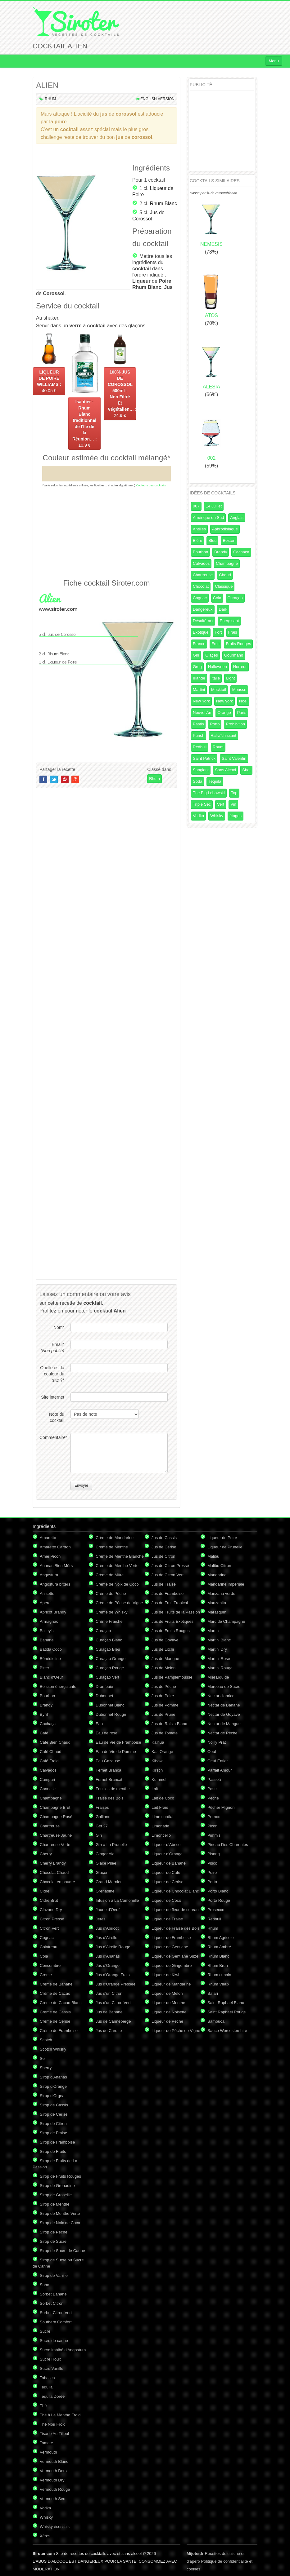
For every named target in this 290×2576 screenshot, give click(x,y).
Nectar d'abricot (221, 1695)
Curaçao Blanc (109, 1640)
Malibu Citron (219, 1565)
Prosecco (215, 1909)
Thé (43, 2405)
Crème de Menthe (112, 1547)
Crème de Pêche (111, 1593)
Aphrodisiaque (225, 529)
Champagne (227, 563)
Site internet (52, 1397)
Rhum (50, 99)
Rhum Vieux (218, 1984)
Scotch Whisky (53, 2049)
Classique (224, 586)
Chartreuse (203, 575)
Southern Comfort (56, 2322)
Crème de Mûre (110, 1575)
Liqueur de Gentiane (170, 1947)
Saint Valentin (234, 758)
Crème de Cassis (55, 2012)
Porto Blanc (217, 1891)
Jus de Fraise (164, 1584)
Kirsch (157, 1770)
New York (201, 701)
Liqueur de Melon (167, 1993)
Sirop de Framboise (57, 2142)
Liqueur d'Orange (167, 1854)
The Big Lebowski (209, 792)
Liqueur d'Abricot (167, 1844)
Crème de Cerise (55, 2021)
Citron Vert (49, 1928)
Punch (198, 735)
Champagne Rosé (56, 1816)
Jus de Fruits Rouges (171, 1630)
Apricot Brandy (53, 1612)
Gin (196, 655)
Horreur (240, 666)
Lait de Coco (163, 1798)
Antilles (199, 529)
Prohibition (235, 724)
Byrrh (44, 1714)
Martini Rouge (220, 1668)
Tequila (214, 781)
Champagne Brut (55, 1807)
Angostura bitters (55, 1584)
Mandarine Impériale (225, 1584)
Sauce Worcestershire (227, 2030)
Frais (232, 632)
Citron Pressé (52, 1919)
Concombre (50, 1965)
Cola (217, 597)
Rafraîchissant (223, 735)
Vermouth (48, 2452)
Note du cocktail (56, 1417)
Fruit (215, 643)
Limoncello (161, 1835)
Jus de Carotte (109, 2030)
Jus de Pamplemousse (172, 1677)
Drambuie (104, 1686)
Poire (212, 1872)
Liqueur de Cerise (168, 1881)
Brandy (220, 552)
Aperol (46, 1602)
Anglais (236, 517)
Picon (212, 1826)
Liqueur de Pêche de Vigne (176, 2030)
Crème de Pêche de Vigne (119, 1602)
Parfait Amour (219, 1770)
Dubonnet (104, 1695)
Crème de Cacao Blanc (60, 2002)
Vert (220, 804)
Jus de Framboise (168, 1593)
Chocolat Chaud (54, 1872)
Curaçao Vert (107, 1677)
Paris (242, 712)
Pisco (212, 1863)
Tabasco (47, 2377)
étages (235, 815)
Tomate (46, 2443)
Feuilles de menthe (113, 1788)
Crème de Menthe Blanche (120, 1556)
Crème (46, 1974)
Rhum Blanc (163, 203)
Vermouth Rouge (55, 2489)
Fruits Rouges (238, 643)
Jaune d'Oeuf (108, 1909)
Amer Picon (50, 1556)
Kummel (159, 1779)
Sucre (45, 2331)
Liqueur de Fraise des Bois (176, 1928)
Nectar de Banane (223, 1705)
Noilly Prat (216, 1742)
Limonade (160, 1826)
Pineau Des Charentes (227, 1844)
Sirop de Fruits (53, 2151)
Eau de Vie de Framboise (118, 1742)
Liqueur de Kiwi (165, 1974)
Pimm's (213, 1835)
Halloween (217, 666)
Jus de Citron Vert (168, 1575)
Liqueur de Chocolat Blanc (175, 1891)
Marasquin (216, 1612)
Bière (197, 540)
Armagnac (49, 1621)
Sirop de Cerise (54, 2114)
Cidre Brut (49, 1900)
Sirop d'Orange (53, 2086)
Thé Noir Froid (53, 2424)
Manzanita (216, 1602)
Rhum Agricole (220, 1937)
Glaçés (211, 655)
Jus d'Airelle (106, 1937)
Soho (44, 2284)
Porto (215, 724)
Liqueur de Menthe (168, 2002)
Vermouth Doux (54, 2470)
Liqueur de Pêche (167, 2021)
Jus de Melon (163, 1668)
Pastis (198, 724)
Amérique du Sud (208, 517)
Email (52, 1347)
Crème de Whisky (112, 1612)
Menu (274, 61)
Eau (99, 1723)
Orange (224, 712)
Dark (223, 609)
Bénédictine (50, 1658)
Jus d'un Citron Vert (113, 2002)
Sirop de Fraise (53, 2133)
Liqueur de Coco (166, 1900)
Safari (212, 1993)
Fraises (102, 1807)
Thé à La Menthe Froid (60, 2415)
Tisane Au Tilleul (54, 2433)
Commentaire (51, 1437)
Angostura (49, 1575)
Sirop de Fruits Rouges (60, 2176)
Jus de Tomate (165, 1733)
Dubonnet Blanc (110, 1705)
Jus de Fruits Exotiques (172, 1621)
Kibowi (157, 1761)
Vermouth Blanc (54, 2461)
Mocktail (218, 689)
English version (157, 99)
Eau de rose (106, 1733)
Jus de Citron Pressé (170, 1565)
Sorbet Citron (52, 2303)
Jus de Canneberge (113, 2021)
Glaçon (102, 1872)
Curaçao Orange (110, 1658)
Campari (47, 1779)
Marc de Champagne (226, 1621)
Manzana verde (221, 1593)
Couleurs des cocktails (151, 485)
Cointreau (48, 1947)
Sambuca (215, 2021)
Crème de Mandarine (115, 1537)
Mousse (239, 689)
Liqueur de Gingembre (172, 1965)
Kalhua (158, 1742)
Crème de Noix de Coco (117, 1584)
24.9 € (122, 394)
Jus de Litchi (163, 1649)
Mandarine (216, 1575)
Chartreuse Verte (55, 1844)
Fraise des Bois (110, 1798)
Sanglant (201, 770)
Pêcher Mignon (220, 1807)
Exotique (201, 632)
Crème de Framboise (59, 2030)
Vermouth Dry (52, 2480)
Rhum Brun (217, 1965)
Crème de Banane (56, 1984)
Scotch (46, 2040)
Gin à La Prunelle (111, 1844)
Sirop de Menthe (54, 2204)
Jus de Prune (163, 1714)
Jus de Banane (109, 2012)
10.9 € (84, 423)
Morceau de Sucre (223, 1686)
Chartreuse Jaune (56, 1835)
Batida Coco (51, 1649)
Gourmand (233, 655)
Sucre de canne (54, 2340)
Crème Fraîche (109, 1621)
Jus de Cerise (164, 1547)
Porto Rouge (218, 1900)
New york (224, 701)
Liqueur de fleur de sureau (175, 1909)
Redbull (199, 747)
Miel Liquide (218, 1677)
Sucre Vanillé (51, 2368)
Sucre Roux (50, 2359)
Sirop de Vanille (54, 2275)
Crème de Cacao (55, 1993)
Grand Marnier (109, 1881)
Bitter (44, 1668)
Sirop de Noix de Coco (60, 2222)
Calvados (201, 563)
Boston (229, 540)
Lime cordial (162, 1816)
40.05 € (49, 381)
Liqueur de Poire (222, 1537)
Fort (218, 632)
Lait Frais (160, 1807)
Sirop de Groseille (56, 2195)
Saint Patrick (204, 758)
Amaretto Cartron (55, 1547)
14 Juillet (214, 506)
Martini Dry (217, 1649)
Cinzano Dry (51, 1909)
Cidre (44, 1891)
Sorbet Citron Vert (56, 2312)
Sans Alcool (225, 770)
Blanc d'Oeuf (51, 1677)
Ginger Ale (105, 1854)
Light (230, 678)
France (199, 643)
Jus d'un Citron (109, 1993)
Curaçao (235, 597)
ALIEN (47, 85)
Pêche (213, 1798)
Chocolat (201, 586)
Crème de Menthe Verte (117, 1565)
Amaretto (48, 1537)
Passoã (214, 1779)
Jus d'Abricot (107, 1928)
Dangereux (203, 609)
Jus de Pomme (165, 1705)
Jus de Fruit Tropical (170, 1602)
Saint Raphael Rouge (226, 2012)
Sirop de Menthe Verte (60, 2213)
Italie (215, 678)
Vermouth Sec (52, 2498)
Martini (199, 689)
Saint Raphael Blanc (225, 2002)
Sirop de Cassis (54, 2105)
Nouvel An (202, 712)
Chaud (225, 575)
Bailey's (46, 1630)
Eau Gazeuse (108, 1761)
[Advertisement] (106, 532)
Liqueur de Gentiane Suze (175, 1956)
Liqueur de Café (166, 1872)
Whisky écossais (55, 2526)
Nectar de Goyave (223, 1714)
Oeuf (211, 1751)
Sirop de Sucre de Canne (62, 2250)
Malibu (213, 1556)
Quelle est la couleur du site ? (52, 1374)
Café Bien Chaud (55, 1742)
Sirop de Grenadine (57, 2185)
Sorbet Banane (53, 2294)
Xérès (45, 2536)
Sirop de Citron (53, 2123)
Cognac (200, 597)
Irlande (199, 678)
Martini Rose (218, 1658)
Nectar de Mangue (224, 1723)
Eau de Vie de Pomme (116, 1751)
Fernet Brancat (109, 1779)
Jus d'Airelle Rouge (113, 1947)
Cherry (46, 1854)
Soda (197, 781)
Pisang (213, 1854)
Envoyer (81, 1485)
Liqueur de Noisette (169, 2012)
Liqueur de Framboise (171, 1937)
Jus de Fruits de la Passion (176, 1612)
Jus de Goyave (165, 1640)
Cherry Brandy (53, 1863)
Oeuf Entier (217, 1761)
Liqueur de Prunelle (224, 1547)
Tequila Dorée (52, 2396)
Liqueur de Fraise (167, 1919)
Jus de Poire (163, 1695)
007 (196, 506)
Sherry (46, 2067)
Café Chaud (50, 1751)
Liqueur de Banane (169, 1863)
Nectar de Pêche (222, 1733)
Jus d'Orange (108, 1965)
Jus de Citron (163, 1556)
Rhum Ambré (219, 1947)
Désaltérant (203, 620)
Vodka (198, 815)
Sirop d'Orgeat (53, 2095)
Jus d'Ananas (108, 1956)
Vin (233, 804)
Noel (243, 701)
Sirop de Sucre (53, 2241)
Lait (155, 1788)
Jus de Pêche (164, 1686)
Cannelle (48, 1788)
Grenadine (105, 1891)
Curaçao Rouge (110, 1668)
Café (44, 1733)
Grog (197, 666)
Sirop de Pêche (53, 2232)
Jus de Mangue (165, 1658)
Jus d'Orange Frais (112, 1974)
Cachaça (241, 552)
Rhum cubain (219, 1974)
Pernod (213, 1816)
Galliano (103, 1816)
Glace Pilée (106, 1863)
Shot (246, 770)
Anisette (47, 1593)
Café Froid (49, 1761)
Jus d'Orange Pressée (115, 1984)
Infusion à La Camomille (117, 1900)
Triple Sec (202, 804)
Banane (47, 1640)
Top (234, 792)
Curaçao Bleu (108, 1649)
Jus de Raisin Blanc (169, 1723)
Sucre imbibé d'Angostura (63, 2350)
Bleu (212, 540)
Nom (58, 1327)
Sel (43, 2058)
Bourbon (200, 552)
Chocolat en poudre (57, 1881)
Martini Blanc (219, 1640)
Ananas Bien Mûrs (56, 1565)
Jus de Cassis (164, 1537)
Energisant (229, 620)
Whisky (216, 815)
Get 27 (102, 1826)
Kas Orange (162, 1751)
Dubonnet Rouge (111, 1714)
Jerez (101, 1919)
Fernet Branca (108, 1770)
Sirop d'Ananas (53, 2077)
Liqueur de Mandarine (171, 1984)
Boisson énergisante (58, 1686)
